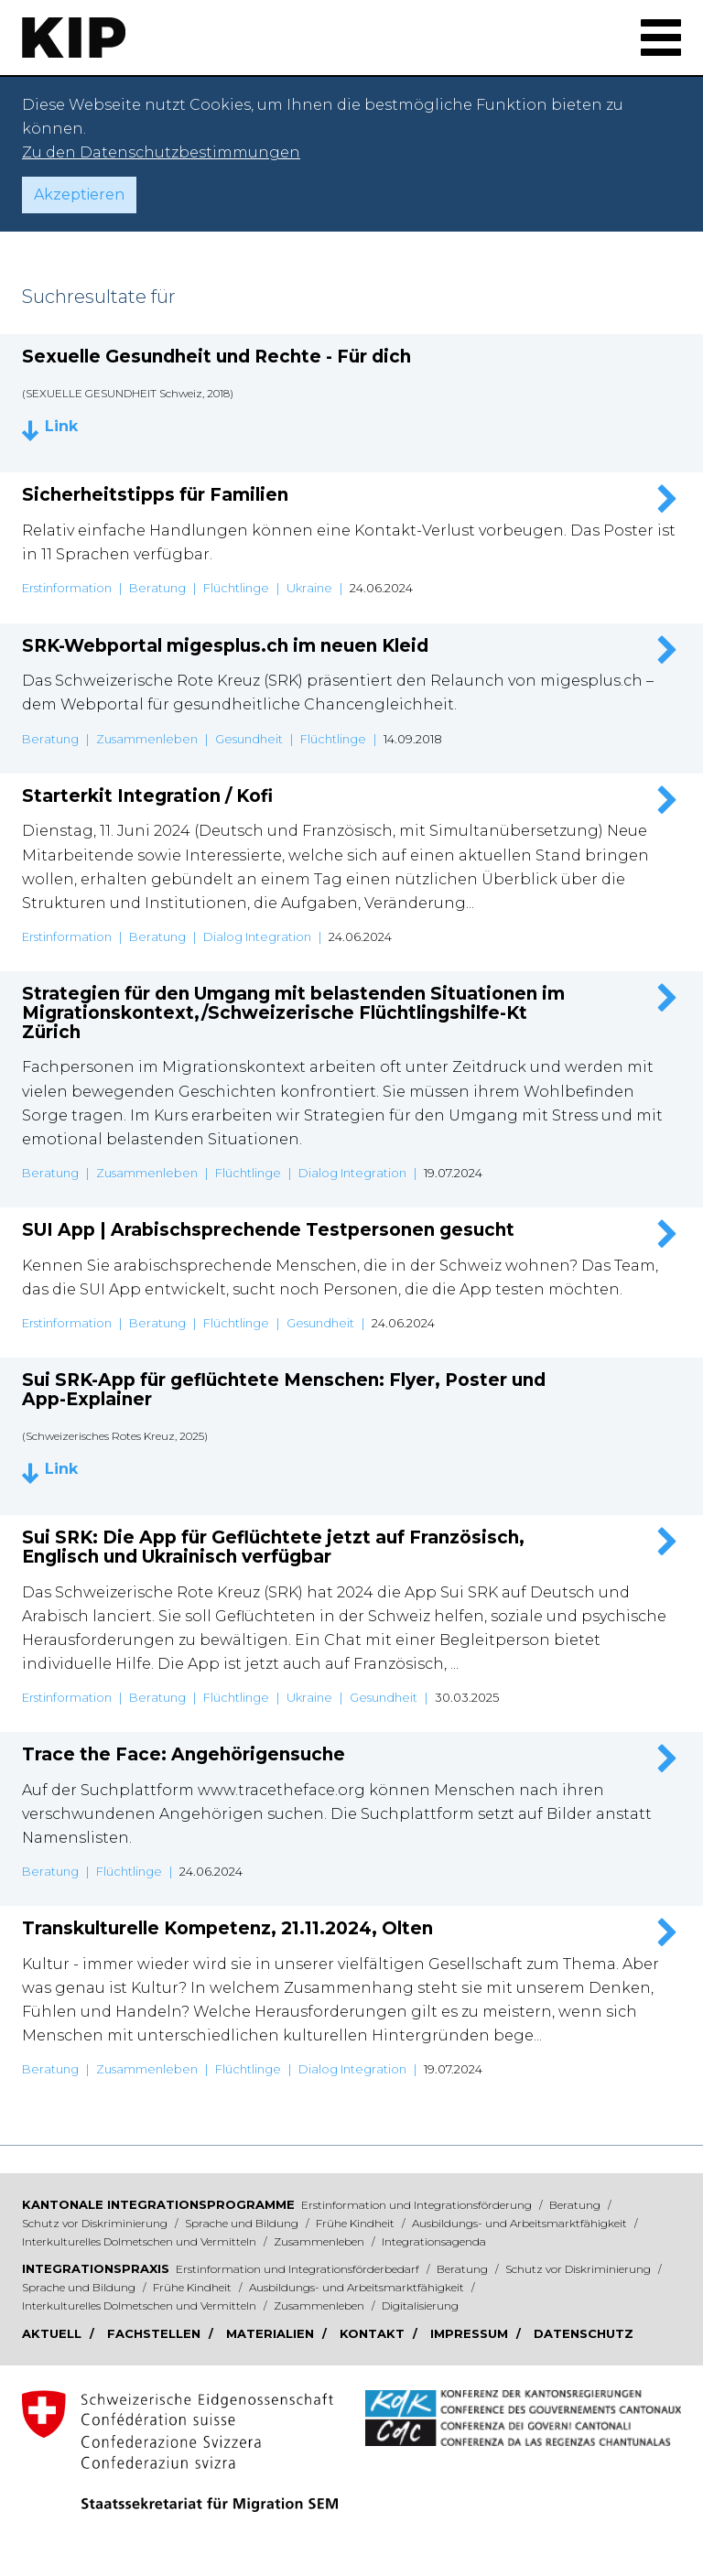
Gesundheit (249, 738)
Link (61, 426)
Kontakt (374, 2333)
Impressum (471, 2333)
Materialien (272, 2333)
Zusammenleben (147, 738)
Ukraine (309, 587)
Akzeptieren (79, 194)
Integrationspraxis (95, 2268)
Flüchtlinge (236, 587)
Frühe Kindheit (356, 2223)
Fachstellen (155, 2333)
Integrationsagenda (434, 2241)
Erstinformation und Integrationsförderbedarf (299, 2269)
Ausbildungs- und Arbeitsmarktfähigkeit (521, 2223)
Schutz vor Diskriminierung (96, 2223)
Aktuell (53, 2333)
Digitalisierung (420, 2305)
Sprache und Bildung (243, 2223)
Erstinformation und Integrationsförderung (418, 2205)
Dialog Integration (257, 936)
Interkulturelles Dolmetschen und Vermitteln (140, 2241)
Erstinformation (67, 587)
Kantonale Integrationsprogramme (158, 2204)
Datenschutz (583, 2333)
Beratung (157, 587)
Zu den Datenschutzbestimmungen (161, 152)
